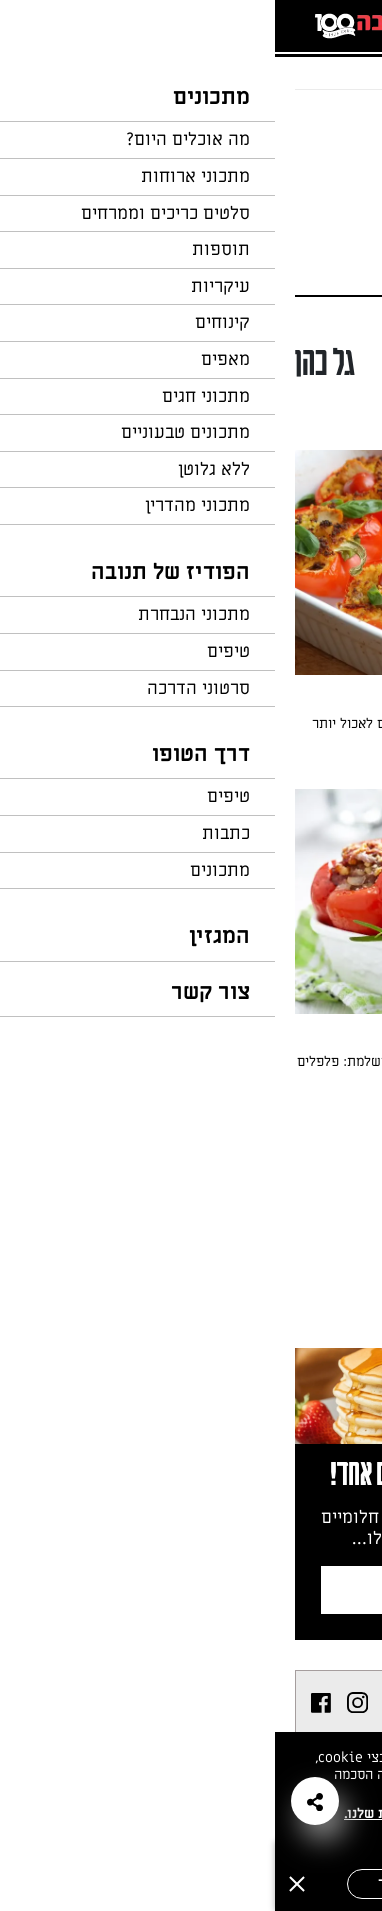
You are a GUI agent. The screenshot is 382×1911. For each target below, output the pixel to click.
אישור (122, 1883)
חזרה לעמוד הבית (307, 128)
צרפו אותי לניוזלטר (196, 1589)
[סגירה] (22, 1884)
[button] (40, 1801)
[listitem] (124, 1703)
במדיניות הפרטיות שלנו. (141, 1813)
